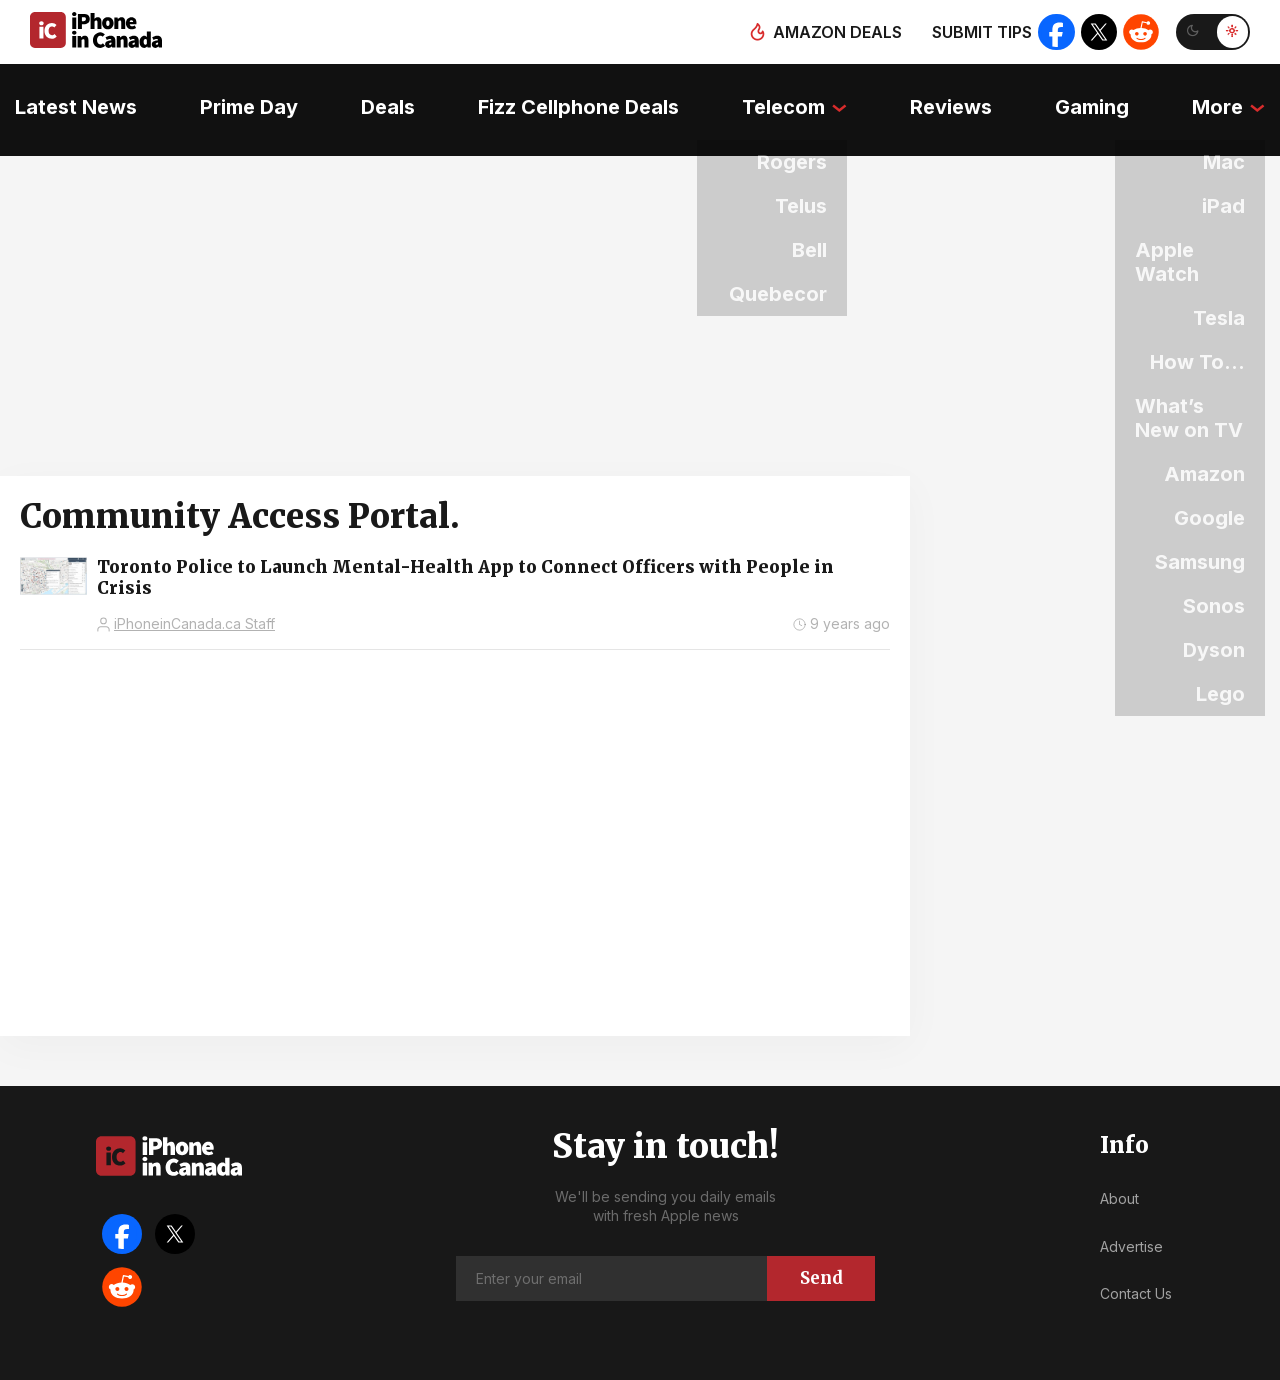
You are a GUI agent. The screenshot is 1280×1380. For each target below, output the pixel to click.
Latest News (61, 95)
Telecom (785, 95)
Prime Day (238, 95)
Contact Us (1136, 1266)
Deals (382, 95)
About (1119, 1171)
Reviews (957, 95)
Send (821, 1250)
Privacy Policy (789, 1359)
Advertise (1131, 1218)
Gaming (1103, 95)
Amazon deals (831, 32)
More (1232, 95)
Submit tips (976, 32)
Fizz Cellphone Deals (576, 95)
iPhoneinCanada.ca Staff (194, 596)
